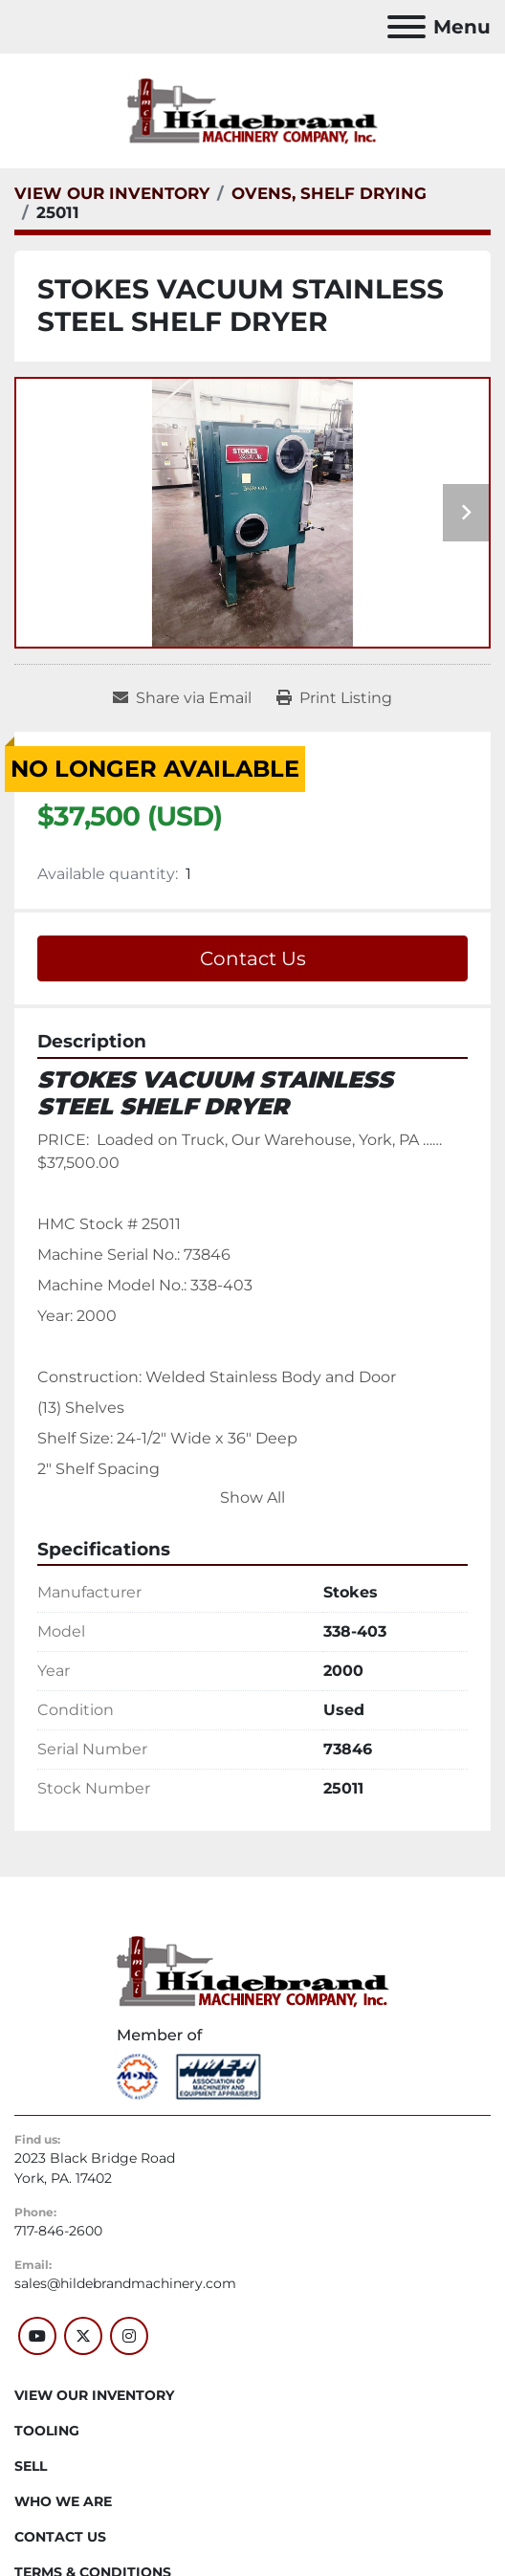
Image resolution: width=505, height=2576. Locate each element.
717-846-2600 (58, 2230)
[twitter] (83, 2336)
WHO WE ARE (63, 2501)
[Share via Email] (182, 698)
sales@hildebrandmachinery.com (125, 2283)
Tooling (46, 2430)
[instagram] (129, 2336)
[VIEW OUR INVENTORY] (111, 193)
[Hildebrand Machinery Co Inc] (253, 1970)
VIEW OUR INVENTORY (94, 2395)
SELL (30, 2466)
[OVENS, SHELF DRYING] (329, 193)
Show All (252, 1497)
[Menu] (406, 26)
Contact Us (253, 958)
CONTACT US (60, 2536)
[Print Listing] (334, 698)
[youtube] (37, 2336)
